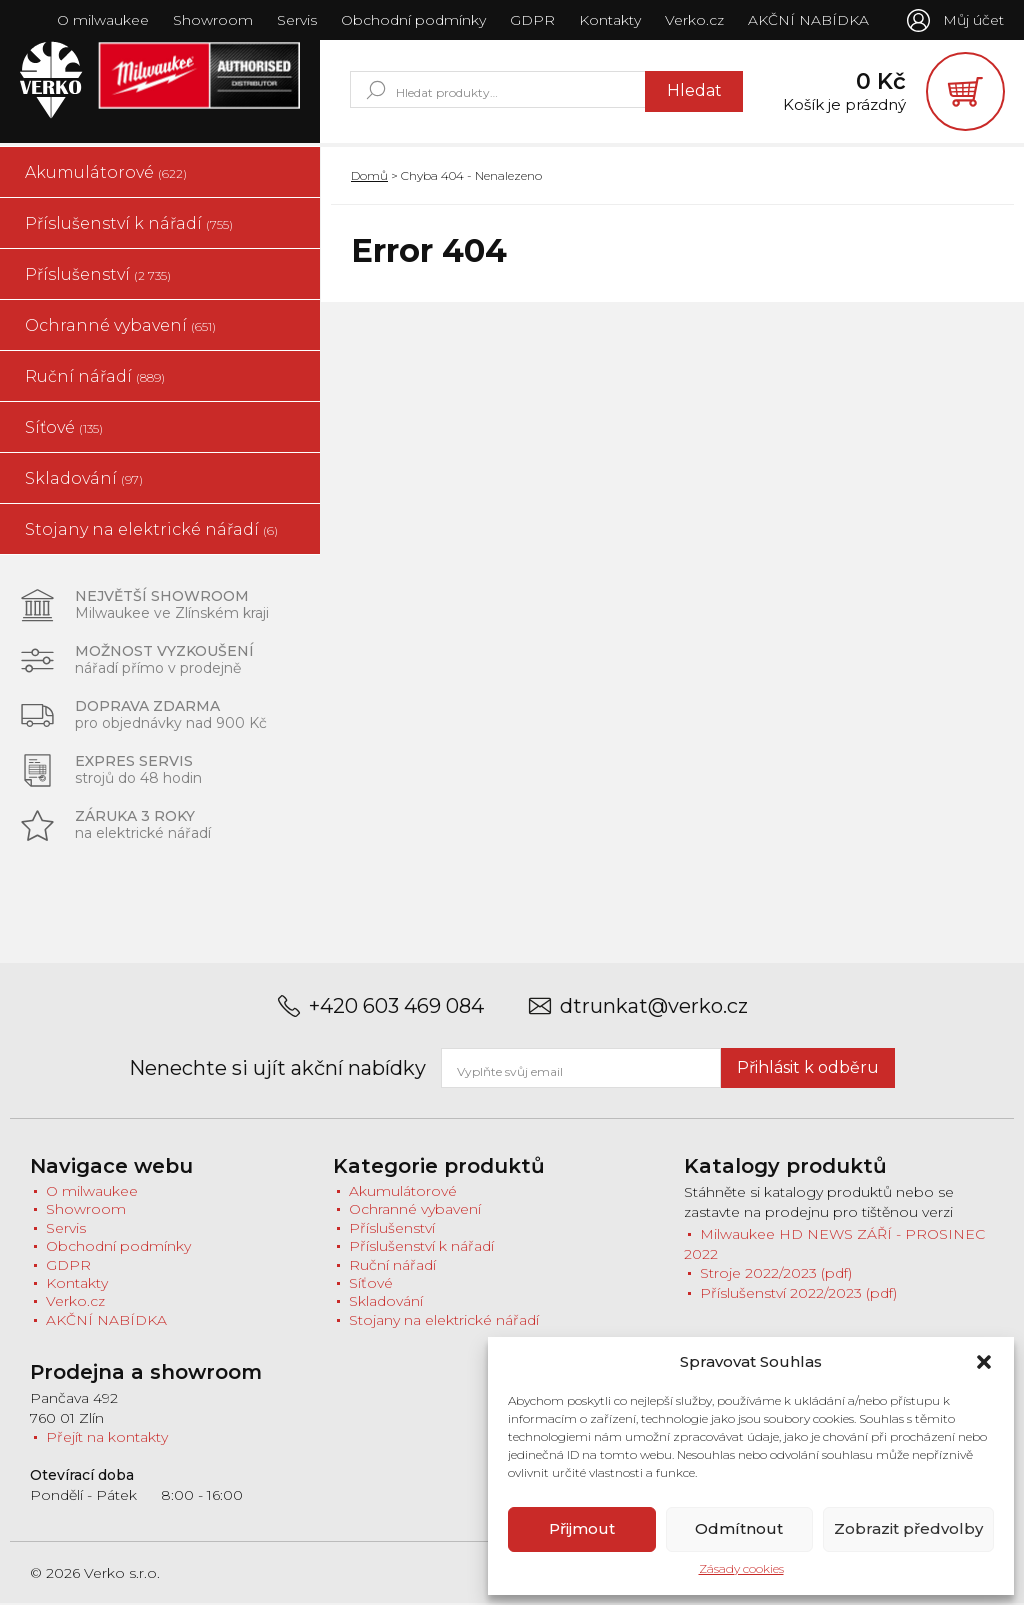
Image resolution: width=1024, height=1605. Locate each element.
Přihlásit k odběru (808, 1068)
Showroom (212, 20)
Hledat (691, 91)
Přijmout (582, 1528)
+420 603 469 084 (396, 1007)
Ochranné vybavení (120, 326)
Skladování (84, 479)
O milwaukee (102, 20)
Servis (296, 20)
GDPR (531, 20)
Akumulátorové (106, 173)
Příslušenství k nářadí (129, 224)
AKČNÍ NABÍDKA (807, 20)
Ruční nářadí (95, 377)
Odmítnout (739, 1528)
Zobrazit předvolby (908, 1528)
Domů (369, 176)
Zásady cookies (741, 1568)
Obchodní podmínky (412, 20)
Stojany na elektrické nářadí (151, 530)
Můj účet (973, 20)
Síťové (64, 428)
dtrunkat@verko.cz (654, 1007)
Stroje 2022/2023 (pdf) (776, 1275)
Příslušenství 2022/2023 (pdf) (798, 1295)
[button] (984, 1362)
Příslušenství (98, 275)
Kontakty (609, 20)
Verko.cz (693, 20)
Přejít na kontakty (107, 1439)
